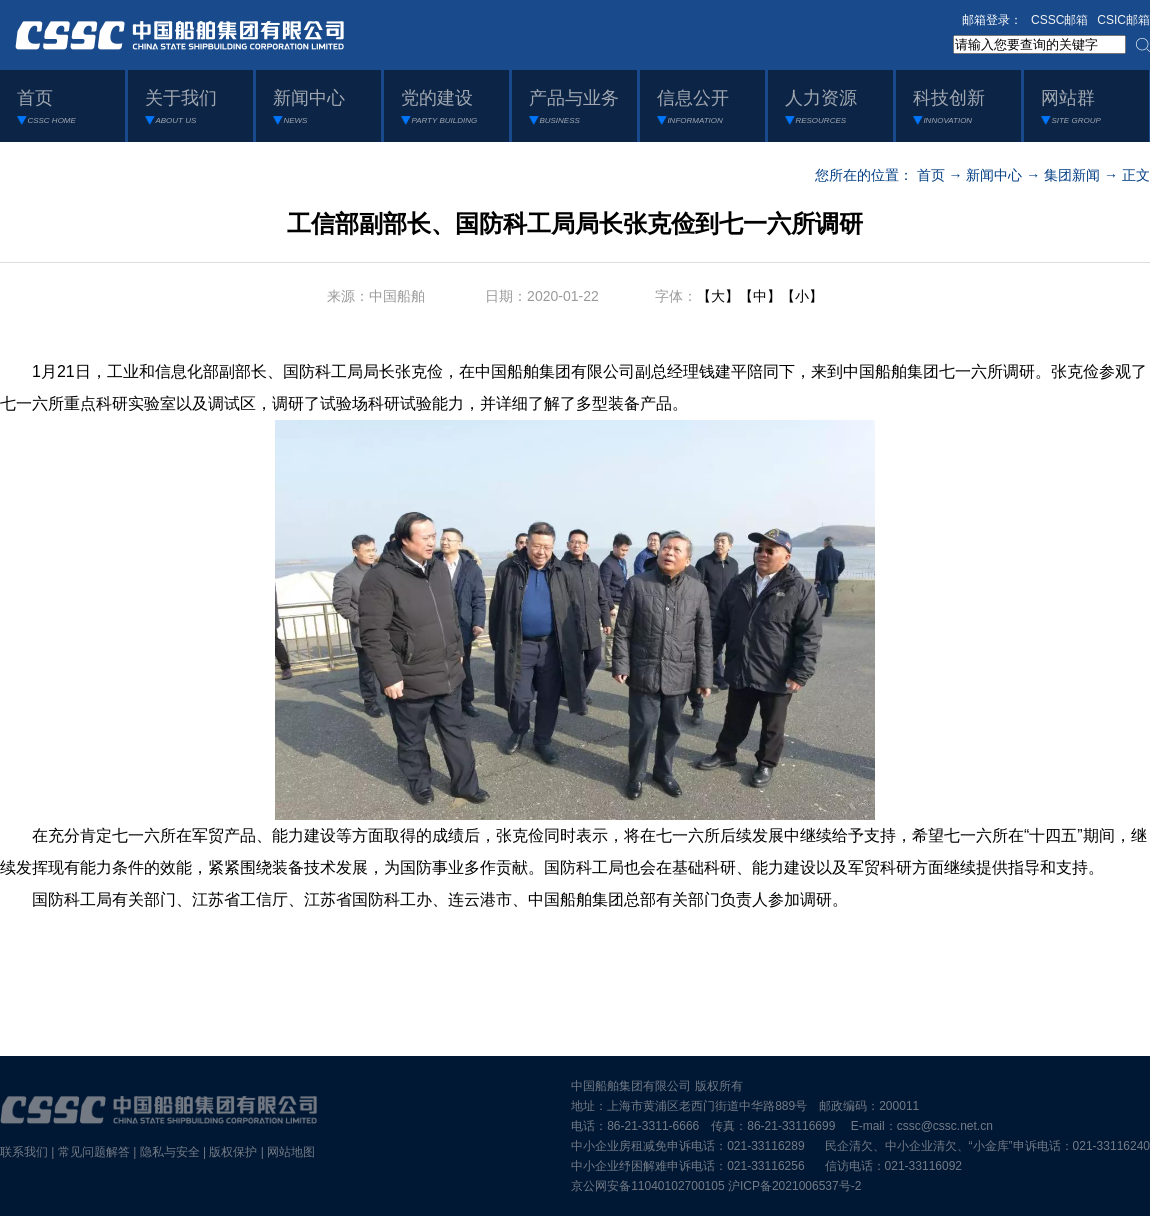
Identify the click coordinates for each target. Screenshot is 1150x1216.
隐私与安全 (170, 1152)
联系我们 (24, 1152)
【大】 (718, 296)
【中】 (760, 296)
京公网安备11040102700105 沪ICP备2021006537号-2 (716, 1186)
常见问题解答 (94, 1152)
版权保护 (233, 1152)
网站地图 (291, 1152)
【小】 (802, 296)
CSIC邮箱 (1123, 20)
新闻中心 (994, 175)
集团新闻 (1072, 175)
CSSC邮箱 (1059, 20)
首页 (931, 175)
